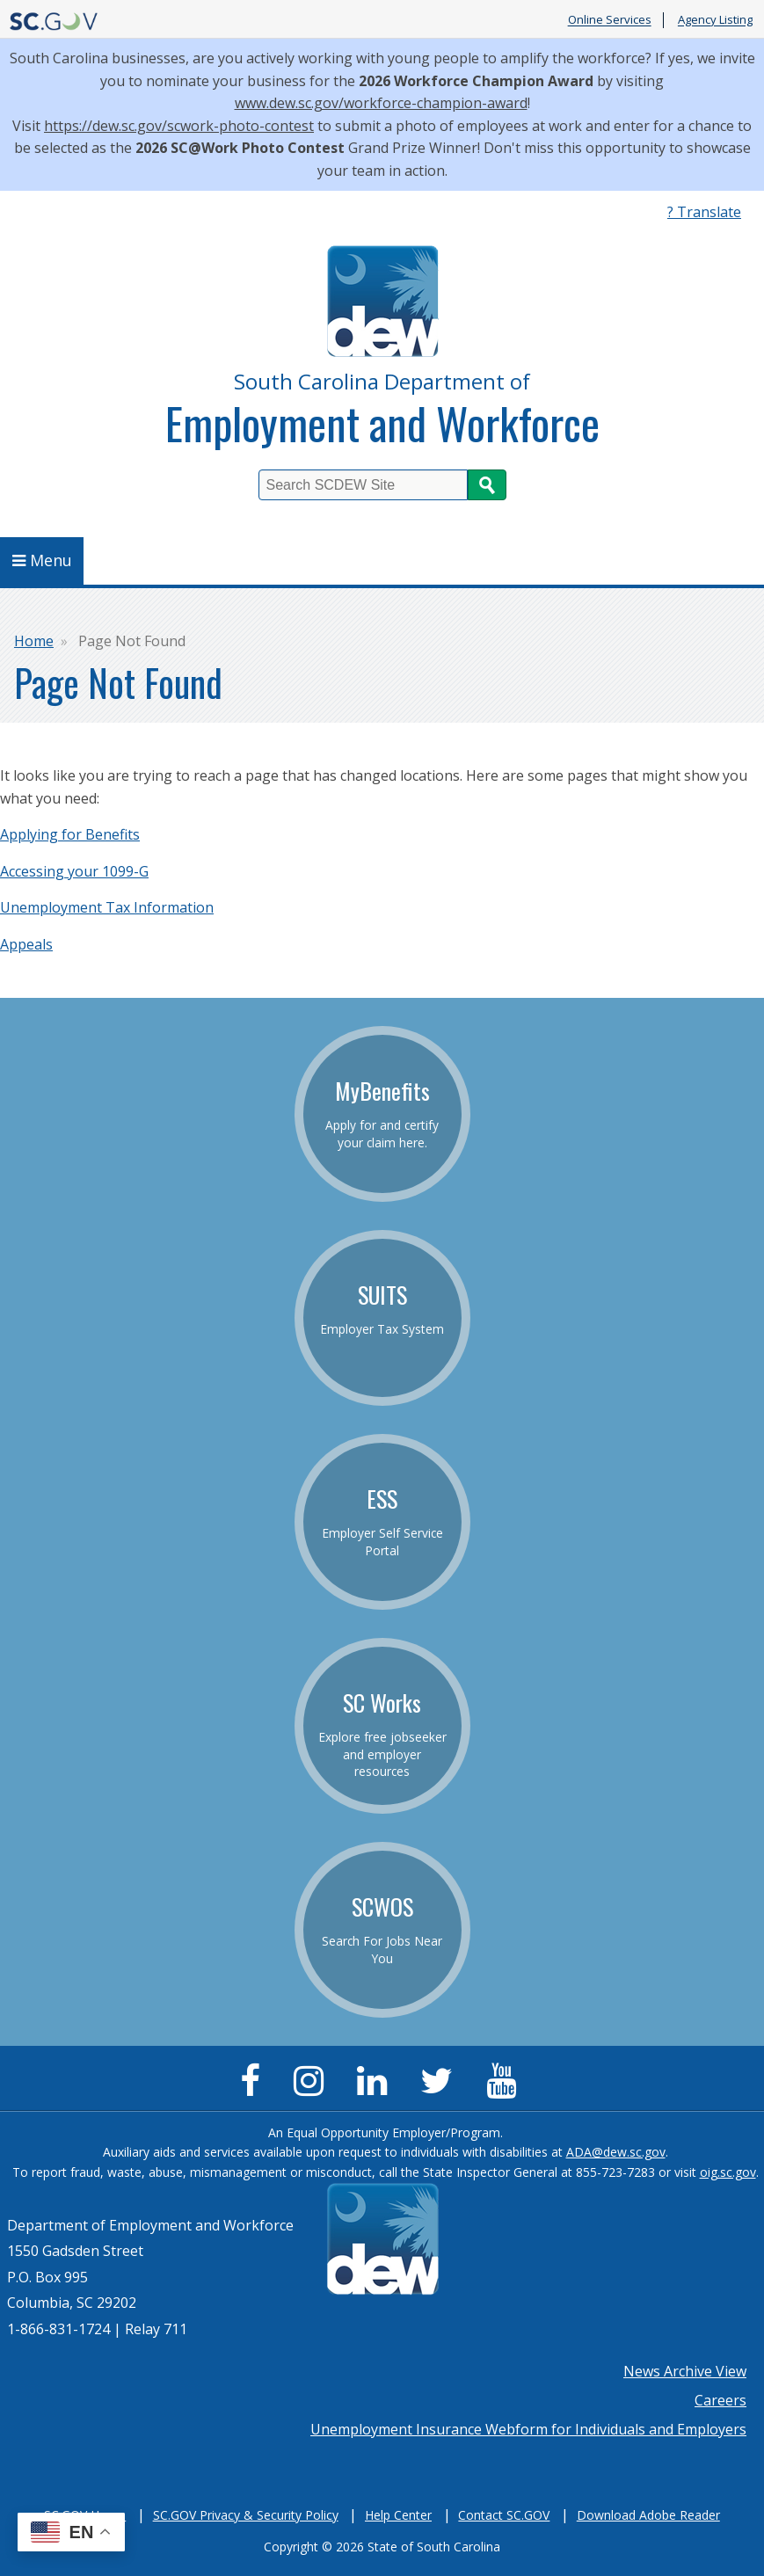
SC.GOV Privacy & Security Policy (245, 2515)
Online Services (609, 20)
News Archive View (684, 2371)
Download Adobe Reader (648, 2515)
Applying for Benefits (70, 834)
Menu (42, 560)
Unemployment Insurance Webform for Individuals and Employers (528, 2429)
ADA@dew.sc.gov (616, 2151)
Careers (720, 2400)
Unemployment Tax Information (107, 907)
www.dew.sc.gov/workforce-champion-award (381, 103)
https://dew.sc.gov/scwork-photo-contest (179, 125)
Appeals (26, 944)
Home (34, 641)
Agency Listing (715, 20)
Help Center (398, 2515)
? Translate (704, 212)
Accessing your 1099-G (74, 871)
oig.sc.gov (728, 2172)
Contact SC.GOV (503, 2515)
